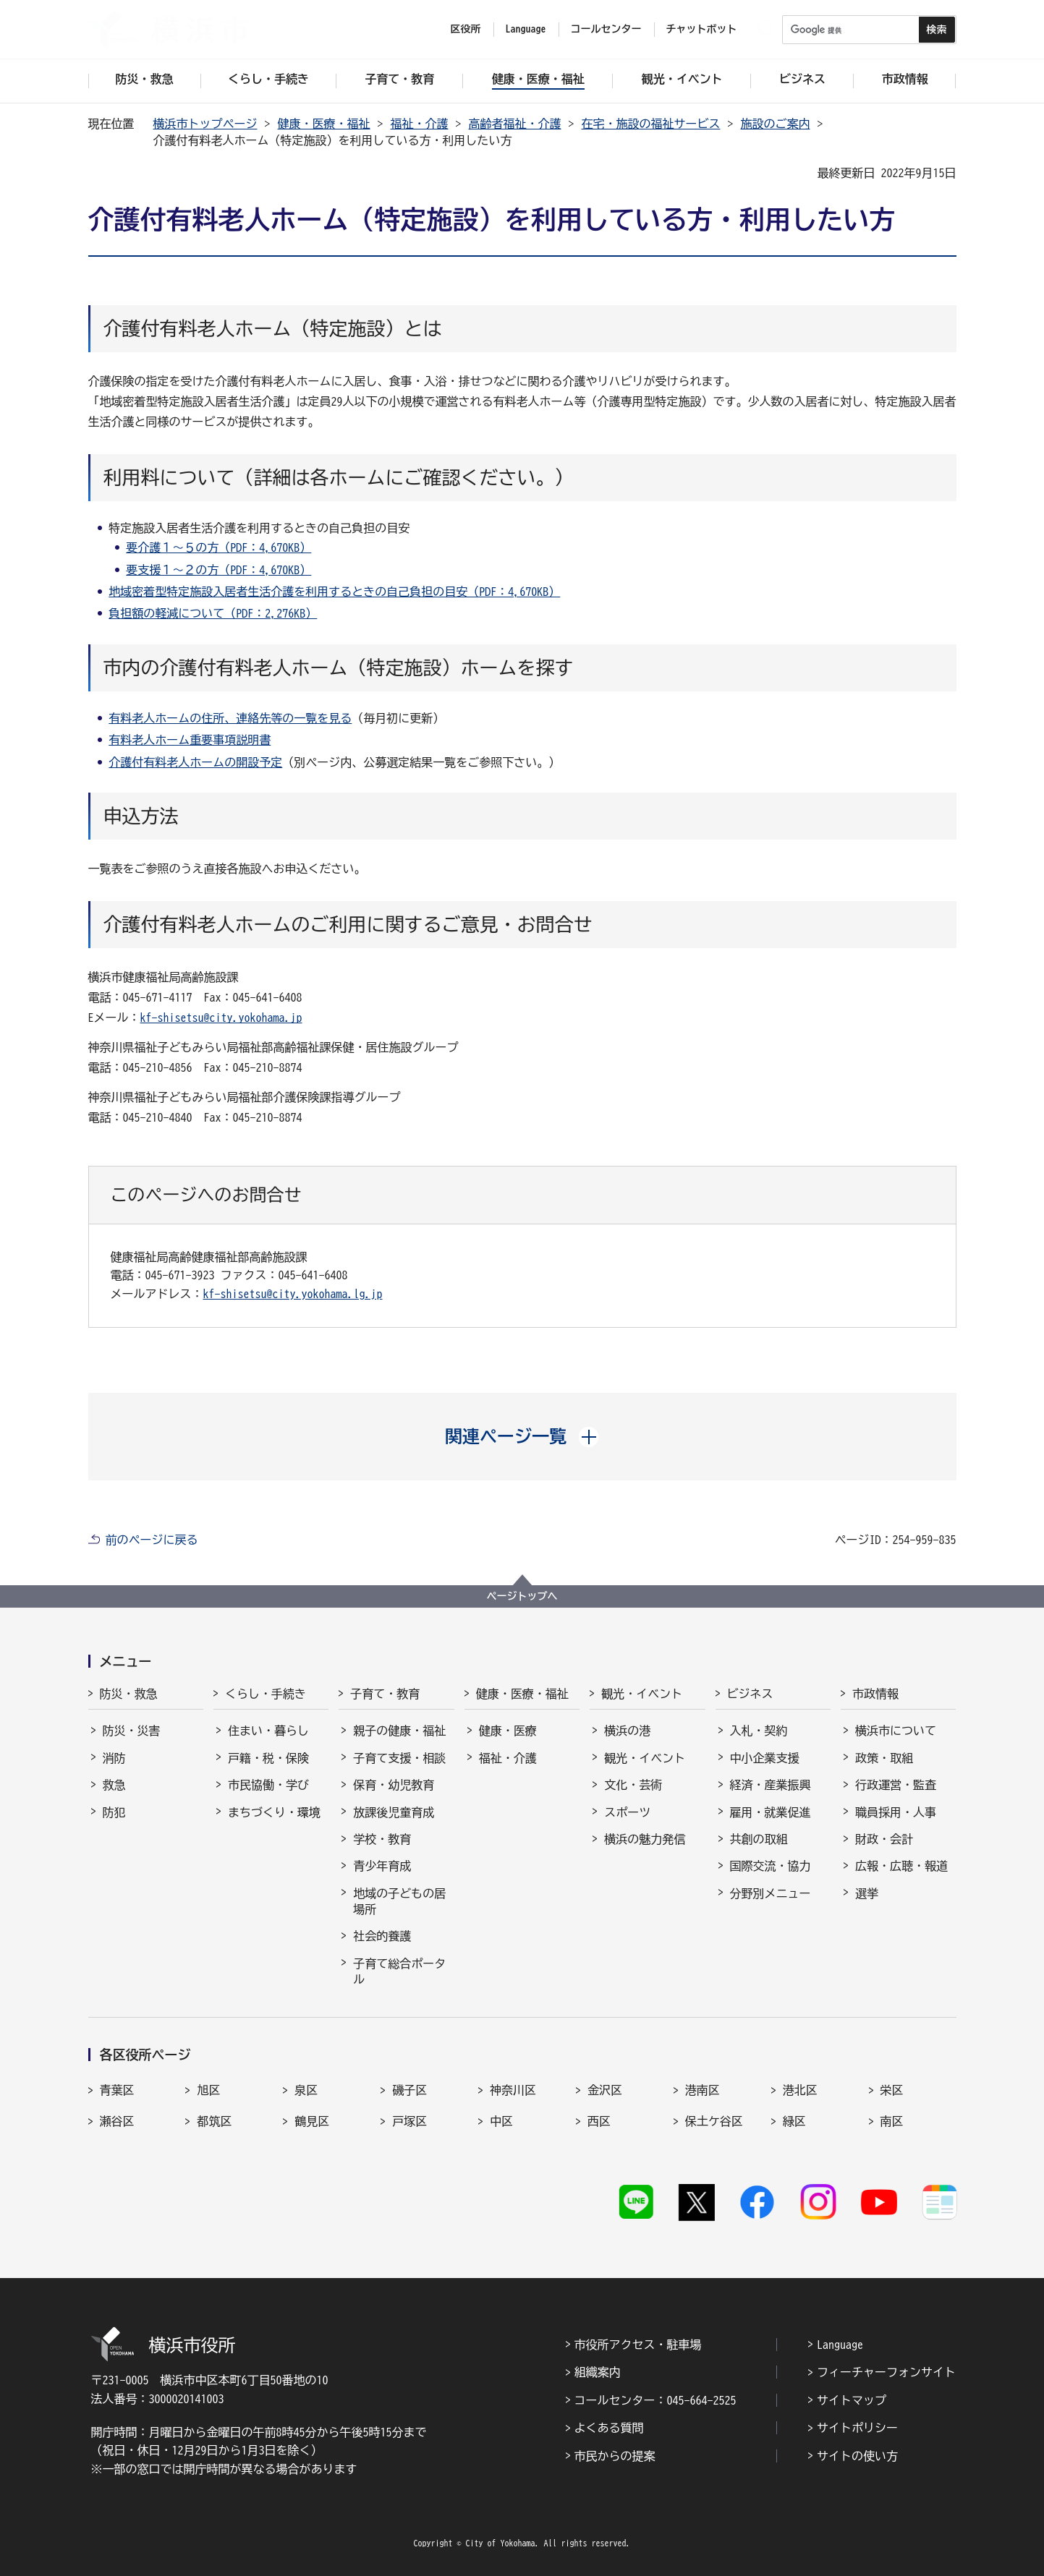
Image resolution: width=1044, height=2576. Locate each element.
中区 (501, 2121)
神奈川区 (513, 2090)
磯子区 (409, 2090)
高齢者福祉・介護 (515, 123)
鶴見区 (311, 2121)
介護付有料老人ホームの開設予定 (195, 762)
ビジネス (750, 1693)
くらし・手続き (265, 1693)
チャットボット (701, 29)
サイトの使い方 (857, 2456)
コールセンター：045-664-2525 (655, 2400)
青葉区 (117, 2090)
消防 (114, 1758)
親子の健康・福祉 (399, 1730)
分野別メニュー (770, 1893)
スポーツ (627, 1812)
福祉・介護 (420, 123)
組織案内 (597, 2372)
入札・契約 (759, 1730)
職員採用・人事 (895, 1812)
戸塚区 (409, 2121)
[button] (522, 1436)
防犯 (114, 1812)
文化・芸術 (633, 1785)
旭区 (208, 2090)
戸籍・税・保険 (268, 1758)
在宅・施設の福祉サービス (651, 123)
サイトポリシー (857, 2428)
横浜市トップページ (205, 123)
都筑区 (214, 2121)
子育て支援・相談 (399, 1758)
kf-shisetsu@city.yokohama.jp (221, 1017)
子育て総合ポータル (399, 1971)
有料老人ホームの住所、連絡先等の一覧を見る (230, 718)
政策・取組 (884, 1758)
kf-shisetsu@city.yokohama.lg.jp (293, 1294)
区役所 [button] (466, 29)
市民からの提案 (614, 2456)
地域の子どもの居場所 (399, 1901)
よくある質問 (609, 2428)
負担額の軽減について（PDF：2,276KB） (213, 613)
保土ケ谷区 (714, 2121)
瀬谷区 (117, 2121)
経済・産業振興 (770, 1785)
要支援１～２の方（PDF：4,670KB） (218, 570)
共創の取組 (759, 1839)
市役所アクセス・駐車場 (638, 2344)
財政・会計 (884, 1839)
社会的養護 (382, 1936)
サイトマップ (851, 2400)
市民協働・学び (268, 1785)
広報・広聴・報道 (901, 1866)
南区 (892, 2121)
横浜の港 (627, 1730)
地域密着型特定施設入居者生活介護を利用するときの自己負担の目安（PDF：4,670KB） (334, 591)
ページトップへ (522, 1596)
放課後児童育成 (393, 1812)
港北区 (800, 2090)
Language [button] (526, 29)
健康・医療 (508, 1730)
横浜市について (895, 1730)
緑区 (794, 2121)
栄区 (892, 2090)
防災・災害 (132, 1730)
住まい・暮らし (268, 1730)
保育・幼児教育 (393, 1785)
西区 (599, 2121)
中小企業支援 (764, 1758)
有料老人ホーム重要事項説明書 (190, 740)
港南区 (702, 2090)
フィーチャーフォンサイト (886, 2372)
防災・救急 (129, 1693)
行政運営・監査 (895, 1785)
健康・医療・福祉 (324, 123)
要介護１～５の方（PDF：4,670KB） (218, 547)
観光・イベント (641, 1693)
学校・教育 (382, 1839)
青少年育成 (382, 1866)
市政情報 (875, 1693)
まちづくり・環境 (274, 1812)
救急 (114, 1785)
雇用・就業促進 (770, 1812)
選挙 (866, 1893)
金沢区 (604, 2090)
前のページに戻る (152, 1539)
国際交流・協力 (770, 1866)
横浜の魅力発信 (644, 1839)
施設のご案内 (775, 123)
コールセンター (606, 29)
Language (840, 2344)
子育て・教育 (385, 1693)
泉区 (306, 2090)
